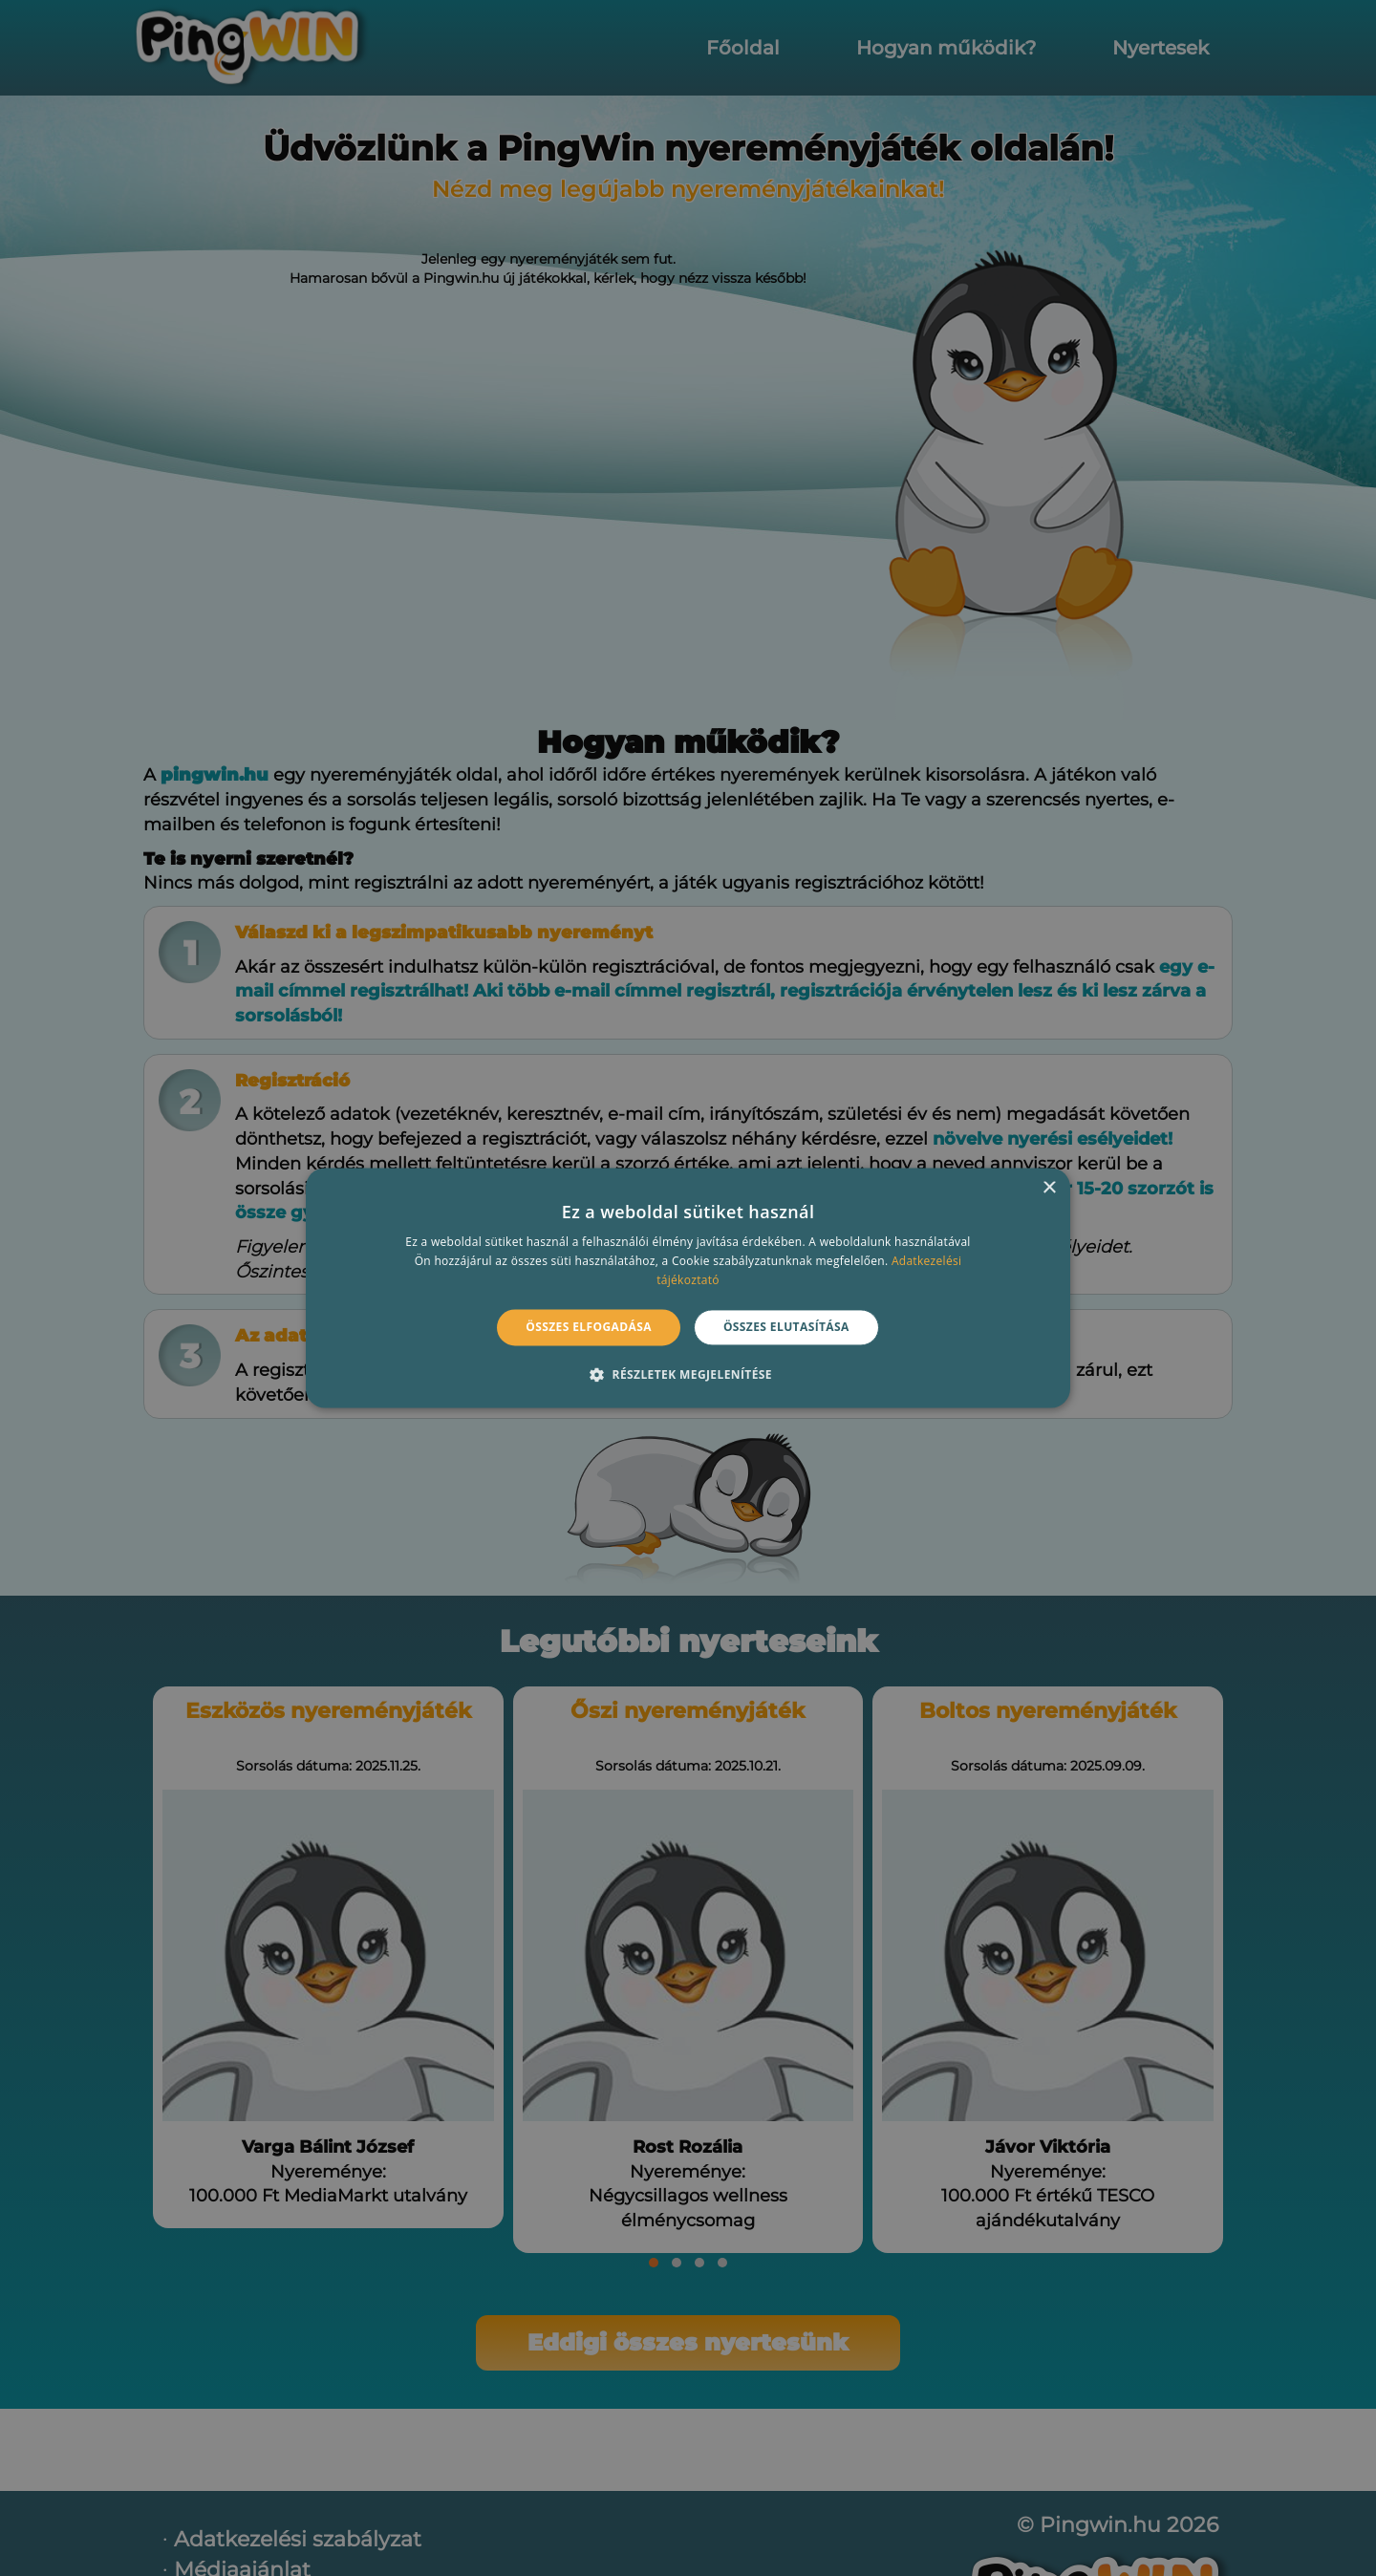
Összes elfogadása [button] (589, 1327)
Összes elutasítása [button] (786, 1327)
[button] (688, 1375)
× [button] (1049, 1188)
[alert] (688, 1288)
